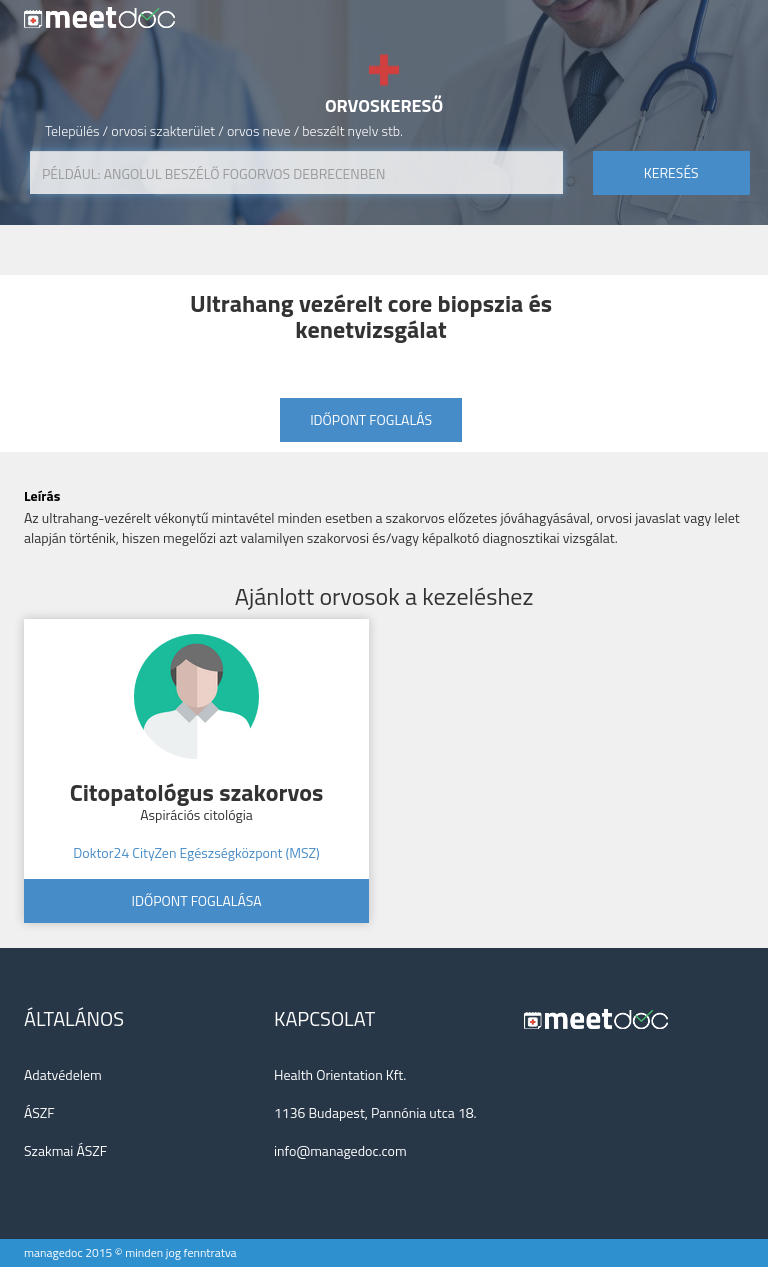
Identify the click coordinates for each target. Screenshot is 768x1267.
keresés (671, 172)
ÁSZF (39, 1112)
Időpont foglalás (371, 419)
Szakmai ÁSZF (65, 1150)
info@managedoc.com (340, 1150)
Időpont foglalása (196, 900)
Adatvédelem (63, 1074)
